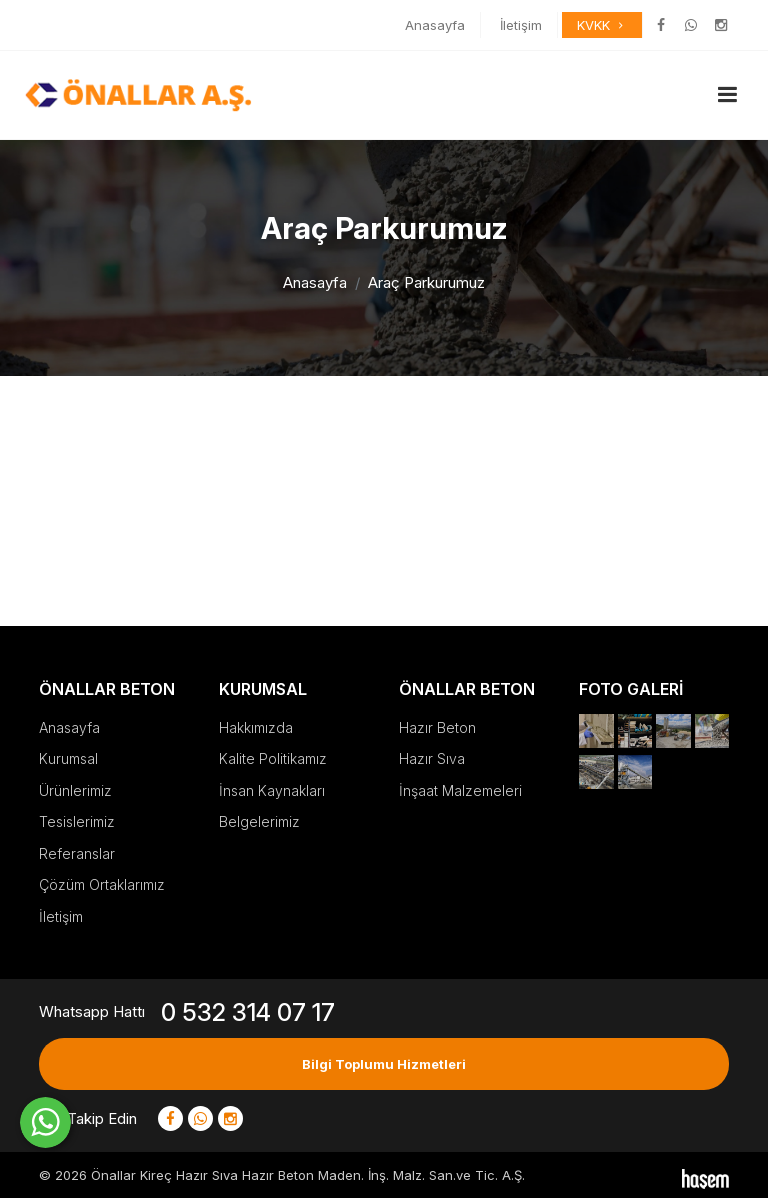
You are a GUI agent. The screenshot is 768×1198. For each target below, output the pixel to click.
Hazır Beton (437, 727)
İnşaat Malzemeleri (460, 790)
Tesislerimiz (77, 821)
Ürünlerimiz (75, 790)
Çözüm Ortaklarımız (102, 884)
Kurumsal (68, 758)
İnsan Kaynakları (272, 790)
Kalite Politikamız (273, 758)
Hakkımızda (256, 727)
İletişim (521, 25)
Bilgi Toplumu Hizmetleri (384, 1064)
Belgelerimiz (259, 821)
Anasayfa (435, 25)
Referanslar (77, 853)
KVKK (602, 25)
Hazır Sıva (432, 758)
